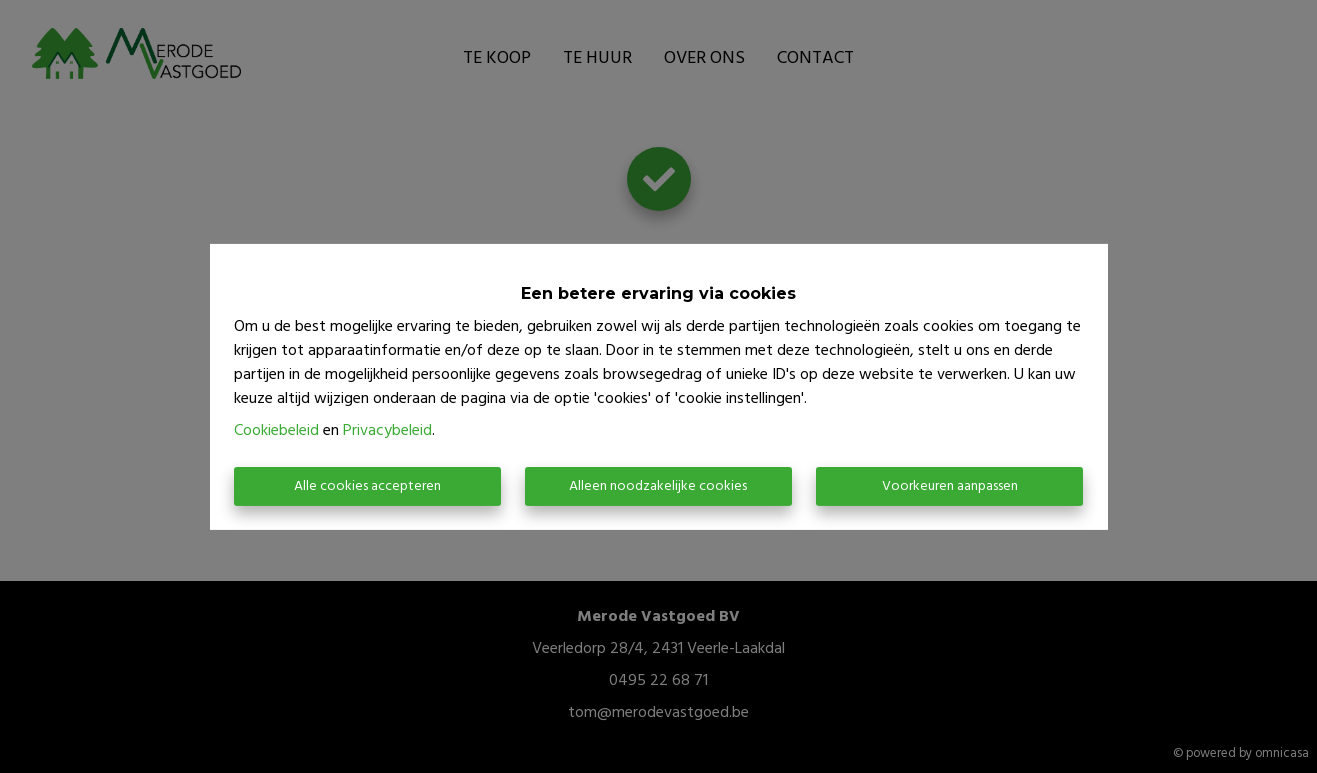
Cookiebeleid (276, 431)
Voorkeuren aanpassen (950, 486)
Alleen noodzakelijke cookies (658, 486)
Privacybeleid (387, 431)
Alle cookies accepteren (367, 486)
